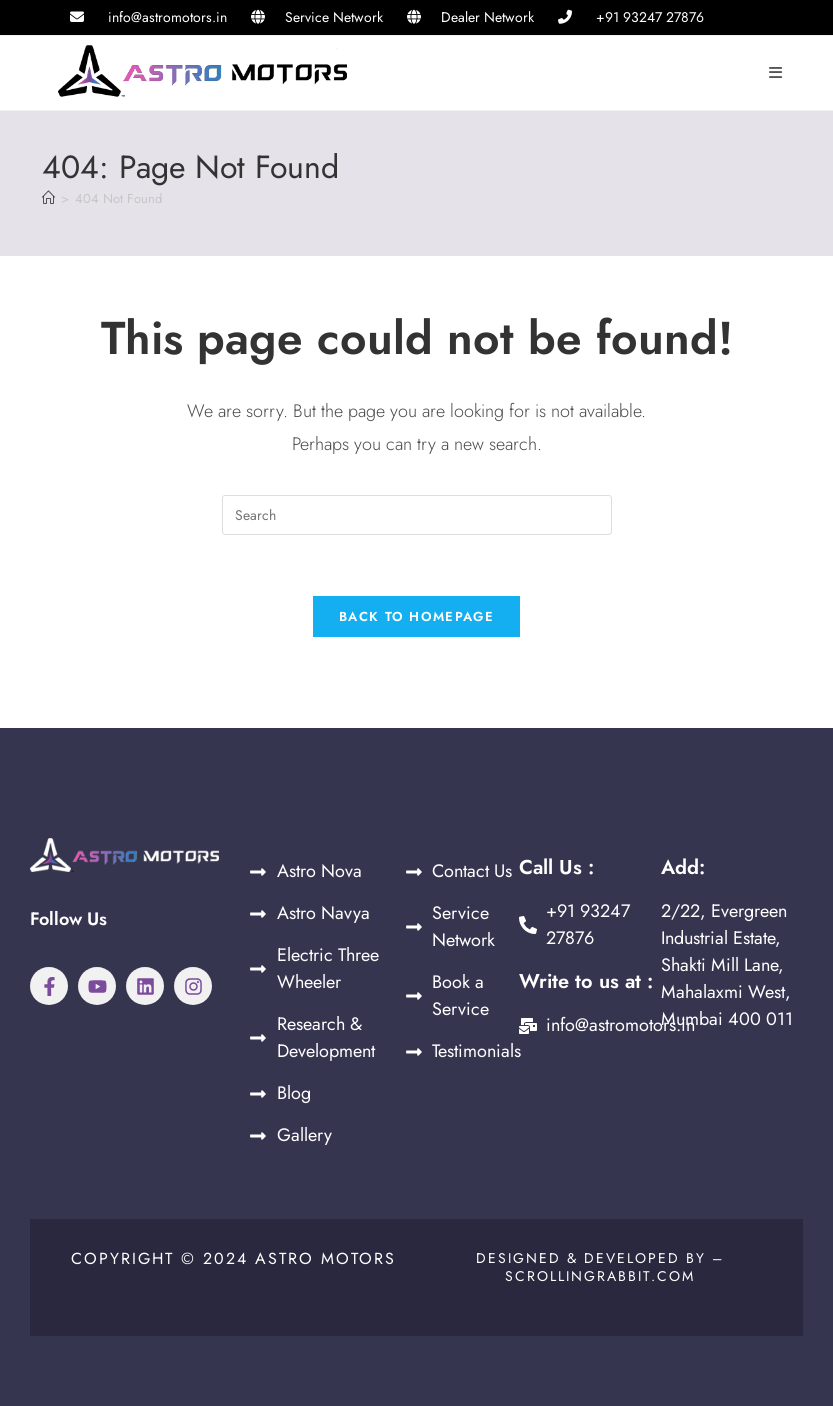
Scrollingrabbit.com (600, 1276)
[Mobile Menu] (776, 73)
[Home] (48, 198)
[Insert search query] (417, 515)
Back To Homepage (416, 616)
